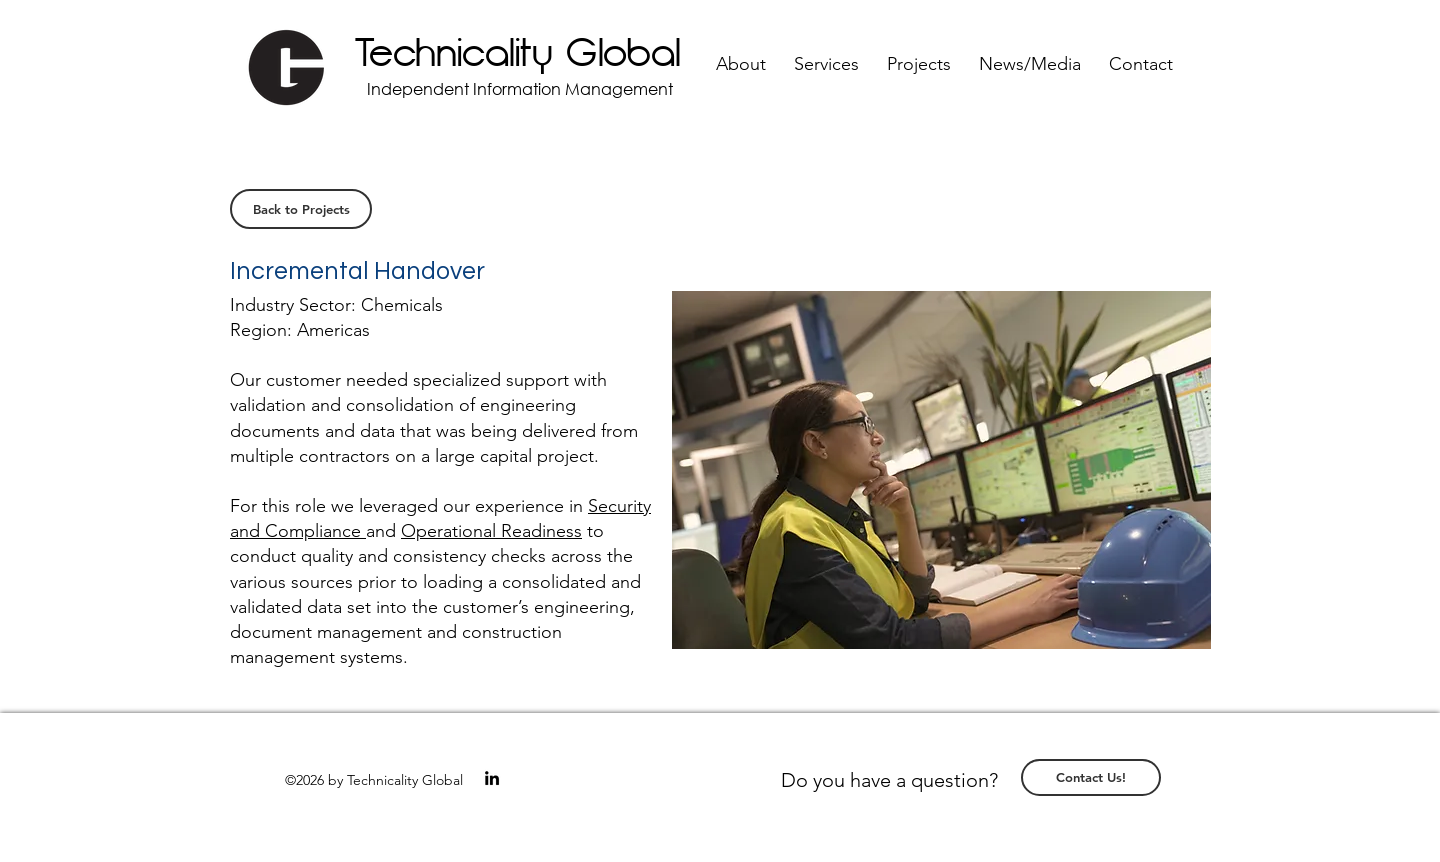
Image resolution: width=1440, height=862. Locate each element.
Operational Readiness (491, 531)
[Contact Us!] (1091, 777)
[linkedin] (492, 778)
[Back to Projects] (301, 209)
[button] (741, 64)
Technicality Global (518, 53)
